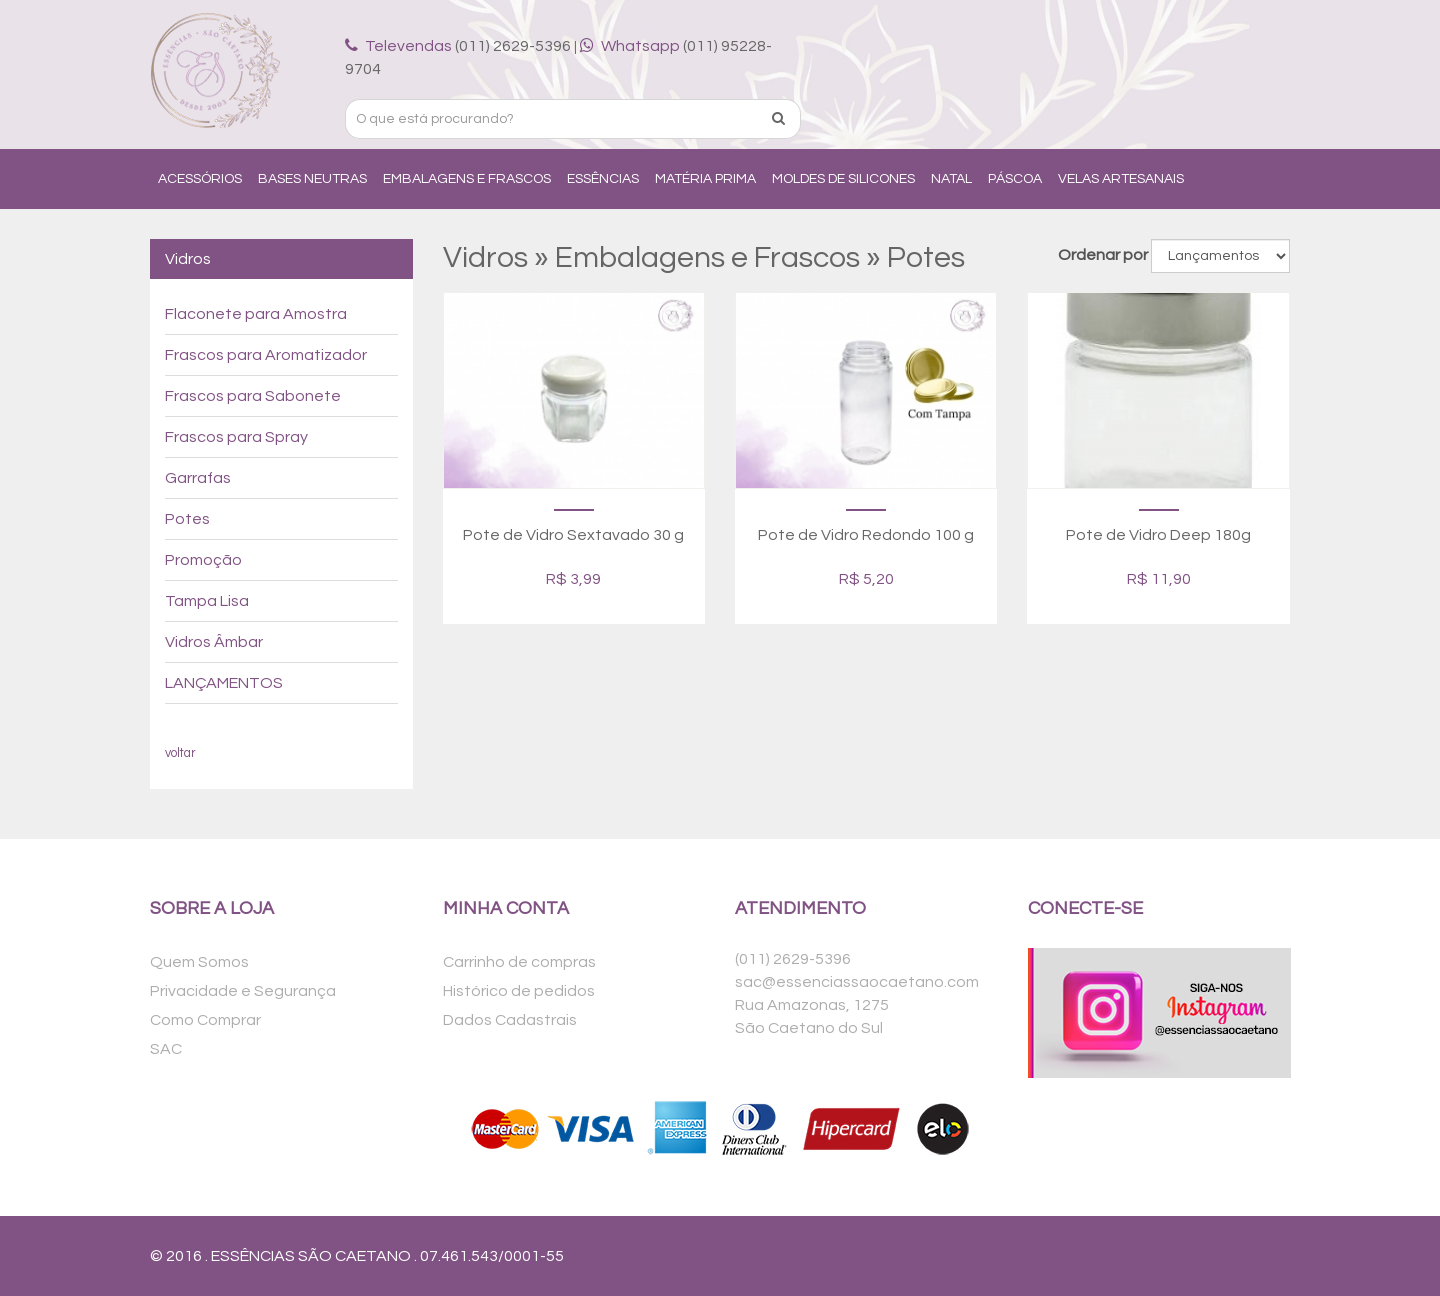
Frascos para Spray (236, 437)
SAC (166, 1049)
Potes (187, 519)
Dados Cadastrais (510, 1020)
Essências (603, 179)
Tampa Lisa (207, 601)
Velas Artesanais (1121, 179)
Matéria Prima (705, 179)
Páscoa (1015, 179)
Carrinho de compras (519, 962)
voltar (180, 753)
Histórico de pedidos (519, 991)
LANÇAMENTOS (224, 683)
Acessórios (200, 179)
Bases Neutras (312, 179)
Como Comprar (205, 1020)
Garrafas (198, 478)
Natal (951, 179)
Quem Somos (199, 962)
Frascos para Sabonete (253, 396)
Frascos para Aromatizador (266, 355)
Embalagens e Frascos (467, 179)
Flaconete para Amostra (256, 314)
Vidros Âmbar (214, 642)
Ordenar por (1103, 255)
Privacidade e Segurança (243, 991)
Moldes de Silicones (843, 179)
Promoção (203, 560)
